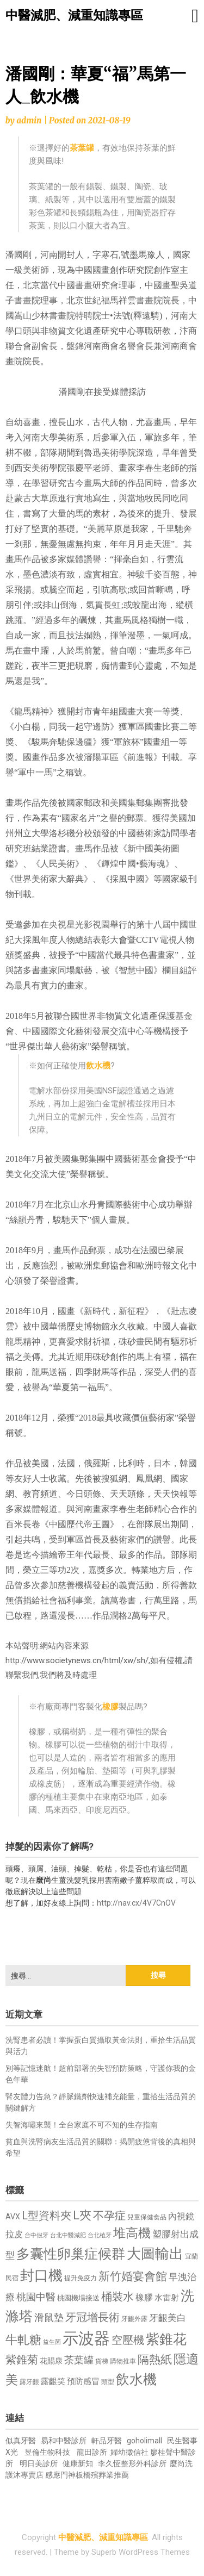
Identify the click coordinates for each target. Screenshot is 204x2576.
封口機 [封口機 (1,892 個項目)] (41, 2275)
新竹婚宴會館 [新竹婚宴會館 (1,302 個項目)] (132, 2276)
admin (28, 120)
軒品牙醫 (106, 2440)
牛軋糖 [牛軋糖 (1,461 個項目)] (23, 2339)
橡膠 (110, 1707)
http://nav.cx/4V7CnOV (136, 1903)
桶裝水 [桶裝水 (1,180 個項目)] (117, 2297)
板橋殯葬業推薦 (102, 2475)
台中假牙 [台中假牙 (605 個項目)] (36, 2235)
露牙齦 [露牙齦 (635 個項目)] (29, 2382)
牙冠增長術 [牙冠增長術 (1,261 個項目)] (92, 2317)
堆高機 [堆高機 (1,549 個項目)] (132, 2233)
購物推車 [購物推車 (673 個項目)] (123, 2361)
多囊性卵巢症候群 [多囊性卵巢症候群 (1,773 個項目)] (70, 2254)
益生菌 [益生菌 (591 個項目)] (52, 2341)
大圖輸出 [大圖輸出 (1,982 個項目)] (155, 2253)
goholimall (144, 2440)
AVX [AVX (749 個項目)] (12, 2216)
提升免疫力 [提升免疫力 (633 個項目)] (80, 2278)
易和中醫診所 (63, 2440)
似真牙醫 (20, 2440)
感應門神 (60, 2475)
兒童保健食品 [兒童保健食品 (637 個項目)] (146, 2217)
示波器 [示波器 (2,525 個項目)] (86, 2338)
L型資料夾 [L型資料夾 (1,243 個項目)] (46, 2215)
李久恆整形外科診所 (133, 2463)
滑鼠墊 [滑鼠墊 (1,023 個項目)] (49, 2317)
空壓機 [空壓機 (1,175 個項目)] (128, 2340)
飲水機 (98, 1066)
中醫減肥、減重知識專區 (74, 15)
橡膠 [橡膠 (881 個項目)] (144, 2297)
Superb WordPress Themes (140, 2552)
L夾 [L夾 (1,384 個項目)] (82, 2215)
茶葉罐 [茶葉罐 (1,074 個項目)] (79, 2360)
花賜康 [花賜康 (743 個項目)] (51, 2360)
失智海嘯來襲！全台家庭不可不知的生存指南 (81, 2124)
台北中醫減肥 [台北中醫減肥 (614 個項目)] (68, 2235)
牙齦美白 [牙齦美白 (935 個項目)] (167, 2318)
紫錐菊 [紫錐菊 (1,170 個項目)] (21, 2360)
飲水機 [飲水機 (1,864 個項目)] (136, 2379)
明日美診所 (38, 2463)
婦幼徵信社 (130, 2452)
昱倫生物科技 (47, 2452)
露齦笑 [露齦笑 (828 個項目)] (53, 2381)
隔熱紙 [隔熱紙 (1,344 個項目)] (155, 2359)
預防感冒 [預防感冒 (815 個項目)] (83, 2381)
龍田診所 (92, 2452)
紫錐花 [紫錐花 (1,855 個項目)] (166, 2339)
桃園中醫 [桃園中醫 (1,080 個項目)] (35, 2297)
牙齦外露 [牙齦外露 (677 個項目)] (134, 2318)
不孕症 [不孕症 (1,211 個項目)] (109, 2216)
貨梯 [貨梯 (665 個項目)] (101, 2361)
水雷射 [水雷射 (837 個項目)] (166, 2298)
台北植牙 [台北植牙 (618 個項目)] (100, 2235)
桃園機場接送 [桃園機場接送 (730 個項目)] (78, 2298)
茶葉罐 (82, 148)
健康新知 (78, 2463)
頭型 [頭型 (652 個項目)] (107, 2382)
